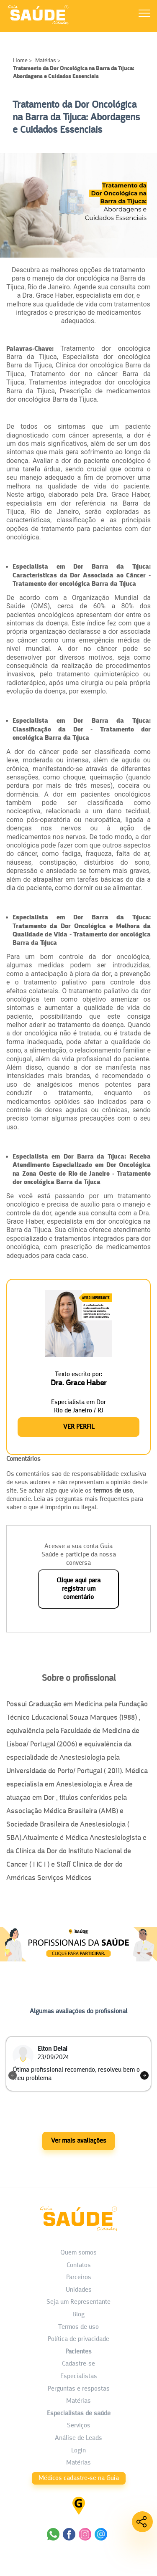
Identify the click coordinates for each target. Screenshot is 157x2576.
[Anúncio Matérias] (78, 1968)
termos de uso (113, 1491)
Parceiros (78, 2277)
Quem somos (78, 2253)
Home (21, 61)
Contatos (79, 2265)
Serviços (78, 2425)
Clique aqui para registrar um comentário (78, 1589)
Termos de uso (78, 2327)
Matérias (45, 61)
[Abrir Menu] (144, 15)
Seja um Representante (78, 2302)
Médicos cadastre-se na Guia (79, 2478)
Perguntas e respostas (79, 2389)
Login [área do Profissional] (78, 2450)
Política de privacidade (78, 2339)
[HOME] (38, 24)
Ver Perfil (78, 1427)
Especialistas (78, 2376)
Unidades (79, 2290)
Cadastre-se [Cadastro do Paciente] (78, 2364)
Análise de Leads (78, 2438)
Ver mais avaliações (78, 2141)
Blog (78, 2314)
